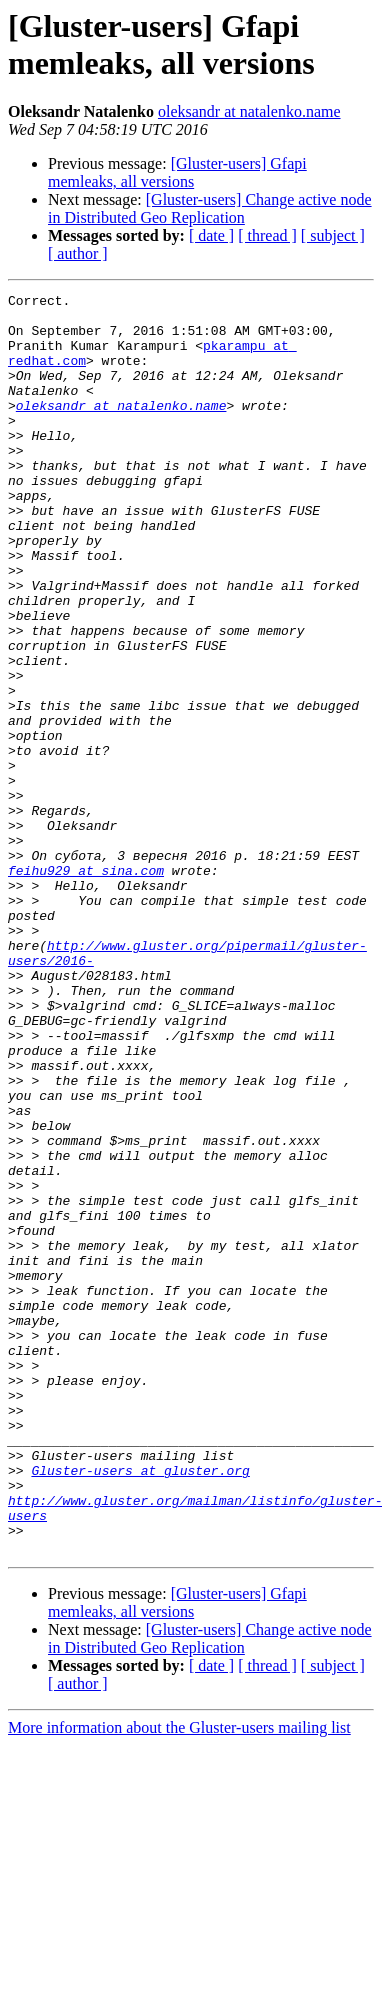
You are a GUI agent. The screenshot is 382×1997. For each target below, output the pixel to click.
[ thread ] (267, 235)
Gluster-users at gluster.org (140, 1707)
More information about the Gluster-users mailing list (179, 1979)
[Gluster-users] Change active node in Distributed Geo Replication (210, 208)
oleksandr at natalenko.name (249, 111)
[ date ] (211, 235)
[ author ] (78, 253)
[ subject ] (333, 235)
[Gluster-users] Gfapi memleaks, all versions (177, 172)
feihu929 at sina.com (86, 987)
